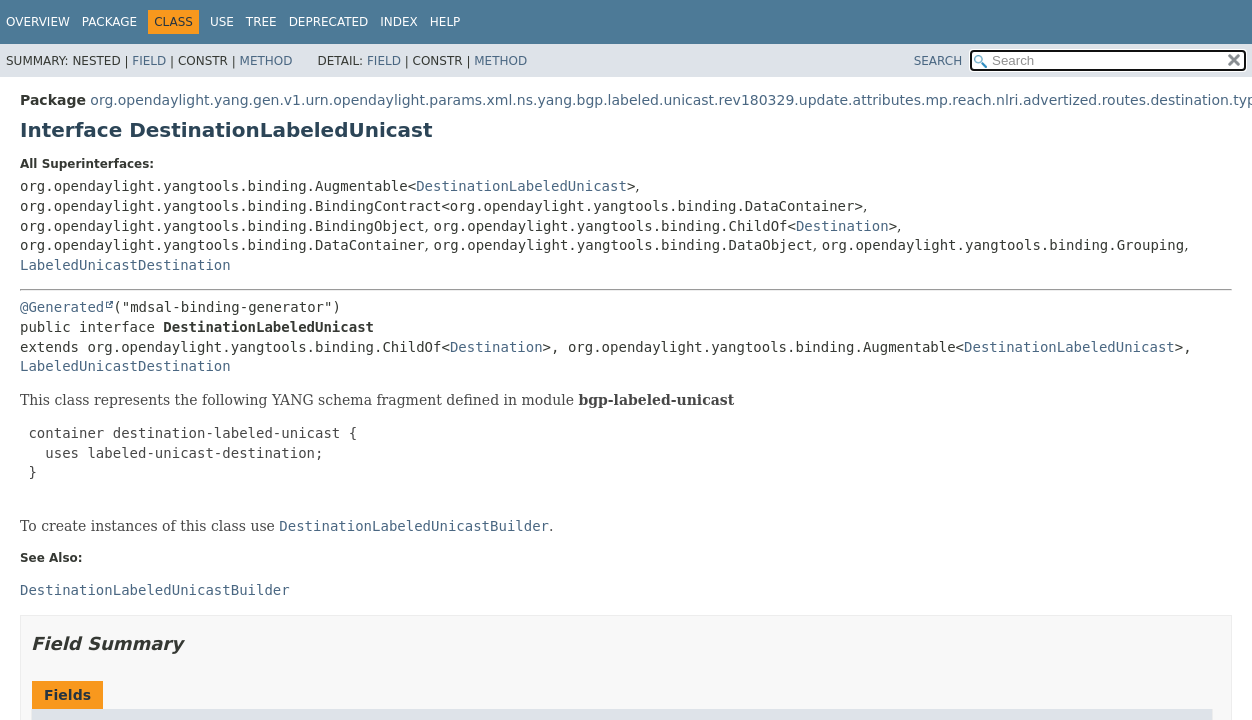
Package (109, 22)
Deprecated (329, 22)
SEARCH (938, 61)
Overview (38, 22)
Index (399, 22)
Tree (261, 22)
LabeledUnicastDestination (125, 265)
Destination (842, 226)
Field (149, 61)
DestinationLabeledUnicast (521, 186)
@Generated (62, 307)
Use (222, 22)
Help (445, 22)
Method (266, 61)
